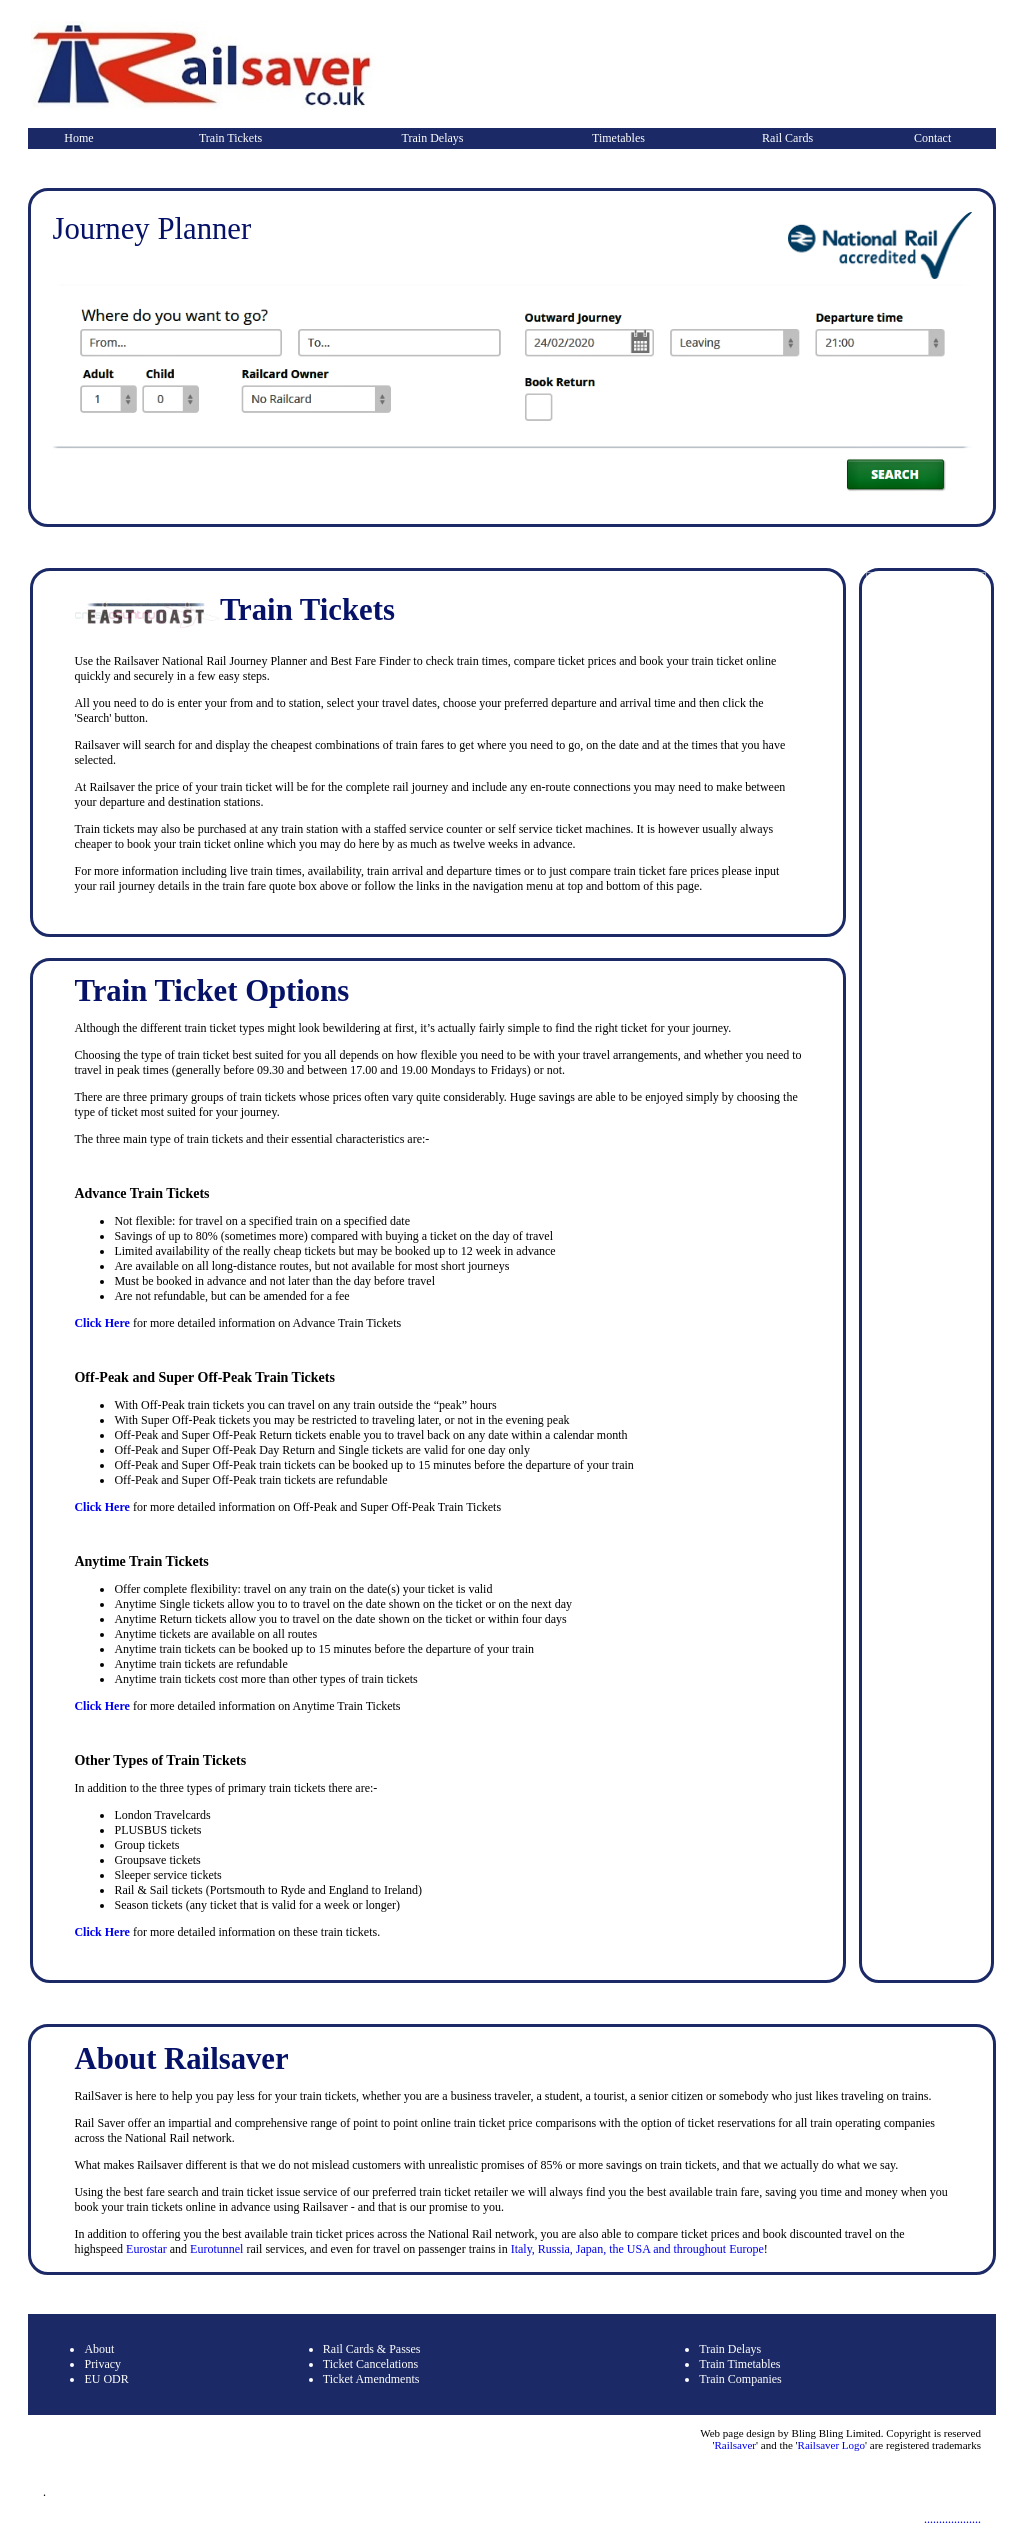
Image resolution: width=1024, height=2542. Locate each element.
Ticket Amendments (371, 2379)
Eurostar (146, 2249)
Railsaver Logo (832, 2445)
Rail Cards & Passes (372, 2349)
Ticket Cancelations (370, 2364)
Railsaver (735, 2445)
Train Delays (433, 138)
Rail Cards (787, 138)
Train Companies (740, 2379)
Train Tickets (230, 138)
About (99, 2349)
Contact (932, 138)
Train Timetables (739, 2364)
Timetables (618, 138)
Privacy (102, 2364)
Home (78, 138)
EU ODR (106, 2379)
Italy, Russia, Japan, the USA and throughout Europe (637, 2249)
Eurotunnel (218, 2249)
